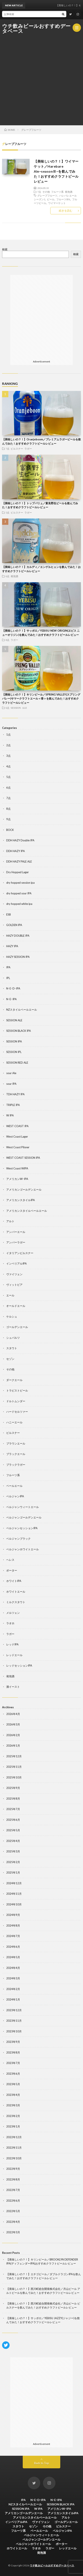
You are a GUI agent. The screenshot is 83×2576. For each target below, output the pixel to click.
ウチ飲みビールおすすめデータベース (36, 28)
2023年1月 (13, 2126)
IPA (8, 967)
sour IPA (11, 1083)
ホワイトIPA (13, 1581)
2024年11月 (14, 1893)
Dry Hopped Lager (17, 872)
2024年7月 (13, 1936)
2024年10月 (14, 1904)
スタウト (11, 1348)
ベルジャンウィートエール (22, 1507)
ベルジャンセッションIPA (22, 1528)
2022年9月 (13, 2168)
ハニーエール (14, 1422)
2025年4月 (13, 1841)
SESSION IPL (13, 1052)
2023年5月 (13, 2084)
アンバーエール (15, 1232)
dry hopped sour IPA (18, 893)
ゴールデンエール (17, 1327)
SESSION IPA (14, 1041)
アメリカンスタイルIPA (20, 1200)
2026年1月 (13, 1745)
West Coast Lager (17, 1136)
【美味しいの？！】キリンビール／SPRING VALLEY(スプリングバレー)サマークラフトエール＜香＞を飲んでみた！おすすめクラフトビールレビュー (41, 698)
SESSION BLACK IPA (18, 1030)
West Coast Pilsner (17, 1147)
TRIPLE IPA (13, 1105)
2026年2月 (13, 1735)
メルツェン (13, 1612)
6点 (7, 576)
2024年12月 (14, 1883)
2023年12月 (14, 2010)
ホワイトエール (15, 1591)
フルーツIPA (63, 199)
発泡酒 (68, 191)
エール (10, 1295)
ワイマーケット (57, 203)
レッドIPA (12, 1644)
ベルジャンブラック (18, 1538)
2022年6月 (13, 2200)
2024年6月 (13, 1946)
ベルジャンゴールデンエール (24, 1517)
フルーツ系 (57, 191)
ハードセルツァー (17, 1411)
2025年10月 (14, 1777)
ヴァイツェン (14, 1274)
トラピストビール (17, 1390)
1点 (8, 734)
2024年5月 (13, 1957)
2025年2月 (13, 1862)
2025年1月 (13, 1872)
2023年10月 (14, 2031)
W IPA (10, 1115)
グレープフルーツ (47, 195)
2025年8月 (13, 1798)
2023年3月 (13, 2105)
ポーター (11, 1570)
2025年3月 (13, 1851)
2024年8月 (13, 1925)
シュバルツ (13, 1337)
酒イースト (13, 1686)
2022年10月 (14, 2158)
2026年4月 (13, 1714)
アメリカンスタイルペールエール (26, 1210)
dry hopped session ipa (20, 882)
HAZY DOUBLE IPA (17, 935)
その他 (46, 191)
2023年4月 (13, 2094)
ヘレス (10, 1559)
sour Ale (11, 1073)
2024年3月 (13, 1978)
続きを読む (65, 210)
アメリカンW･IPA (17, 1179)
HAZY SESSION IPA (18, 956)
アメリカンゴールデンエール (24, 1189)
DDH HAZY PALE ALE (19, 861)
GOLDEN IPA (14, 925)
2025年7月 (13, 1809)
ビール (50, 199)
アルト (10, 1221)
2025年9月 (13, 1788)
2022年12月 (14, 2137)
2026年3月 (13, 1724)
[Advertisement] (41, 77)
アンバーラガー (15, 1242)
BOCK (10, 830)
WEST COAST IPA (17, 1126)
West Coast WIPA (17, 1168)
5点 (7, 512)
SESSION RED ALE (17, 1062)
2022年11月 (14, 2147)
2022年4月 (13, 2221)
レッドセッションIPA (19, 1665)
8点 (7, 640)
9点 (8, 819)
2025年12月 (14, 1756)
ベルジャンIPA (15, 1496)
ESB (8, 914)
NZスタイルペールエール (21, 1009)
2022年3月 (13, 2232)
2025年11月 (14, 1766)
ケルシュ (11, 1316)
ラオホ (10, 1623)
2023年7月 (13, 2063)
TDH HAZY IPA (15, 1094)
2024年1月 (13, 1999)
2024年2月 (13, 1989)
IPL (8, 978)
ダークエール (14, 1380)
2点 (8, 745)
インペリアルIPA (16, 1263)
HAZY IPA (12, 946)
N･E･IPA (11, 999)
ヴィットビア (14, 1284)
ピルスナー (17, 448)
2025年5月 (13, 1830)
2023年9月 (13, 2041)
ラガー (28, 448)
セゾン (10, 1358)
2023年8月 (13, 2052)
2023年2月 (13, 2116)
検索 (5, 249)
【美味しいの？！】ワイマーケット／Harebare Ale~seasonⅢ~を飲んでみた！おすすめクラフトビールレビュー (56, 171)
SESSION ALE (19, 707)
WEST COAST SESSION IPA (23, 1157)
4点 (8, 766)
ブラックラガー (15, 1464)
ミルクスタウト (15, 1602)
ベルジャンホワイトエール (22, 1549)
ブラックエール (15, 1454)
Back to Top (41, 2463)
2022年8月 (13, 2179)
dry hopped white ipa (19, 903)
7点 (39, 191)
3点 (8, 755)
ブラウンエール (15, 1443)
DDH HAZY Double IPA (20, 840)
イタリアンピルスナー (19, 1253)
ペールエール (14, 1485)
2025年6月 (13, 1819)
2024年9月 (13, 1914)
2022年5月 (13, 2211)
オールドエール (15, 1305)
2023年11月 (14, 2020)
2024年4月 (13, 1968)
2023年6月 (13, 2073)
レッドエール (14, 1655)
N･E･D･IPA (13, 988)
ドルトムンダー (15, 1401)
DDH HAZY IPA (15, 851)
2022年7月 (13, 2190)
